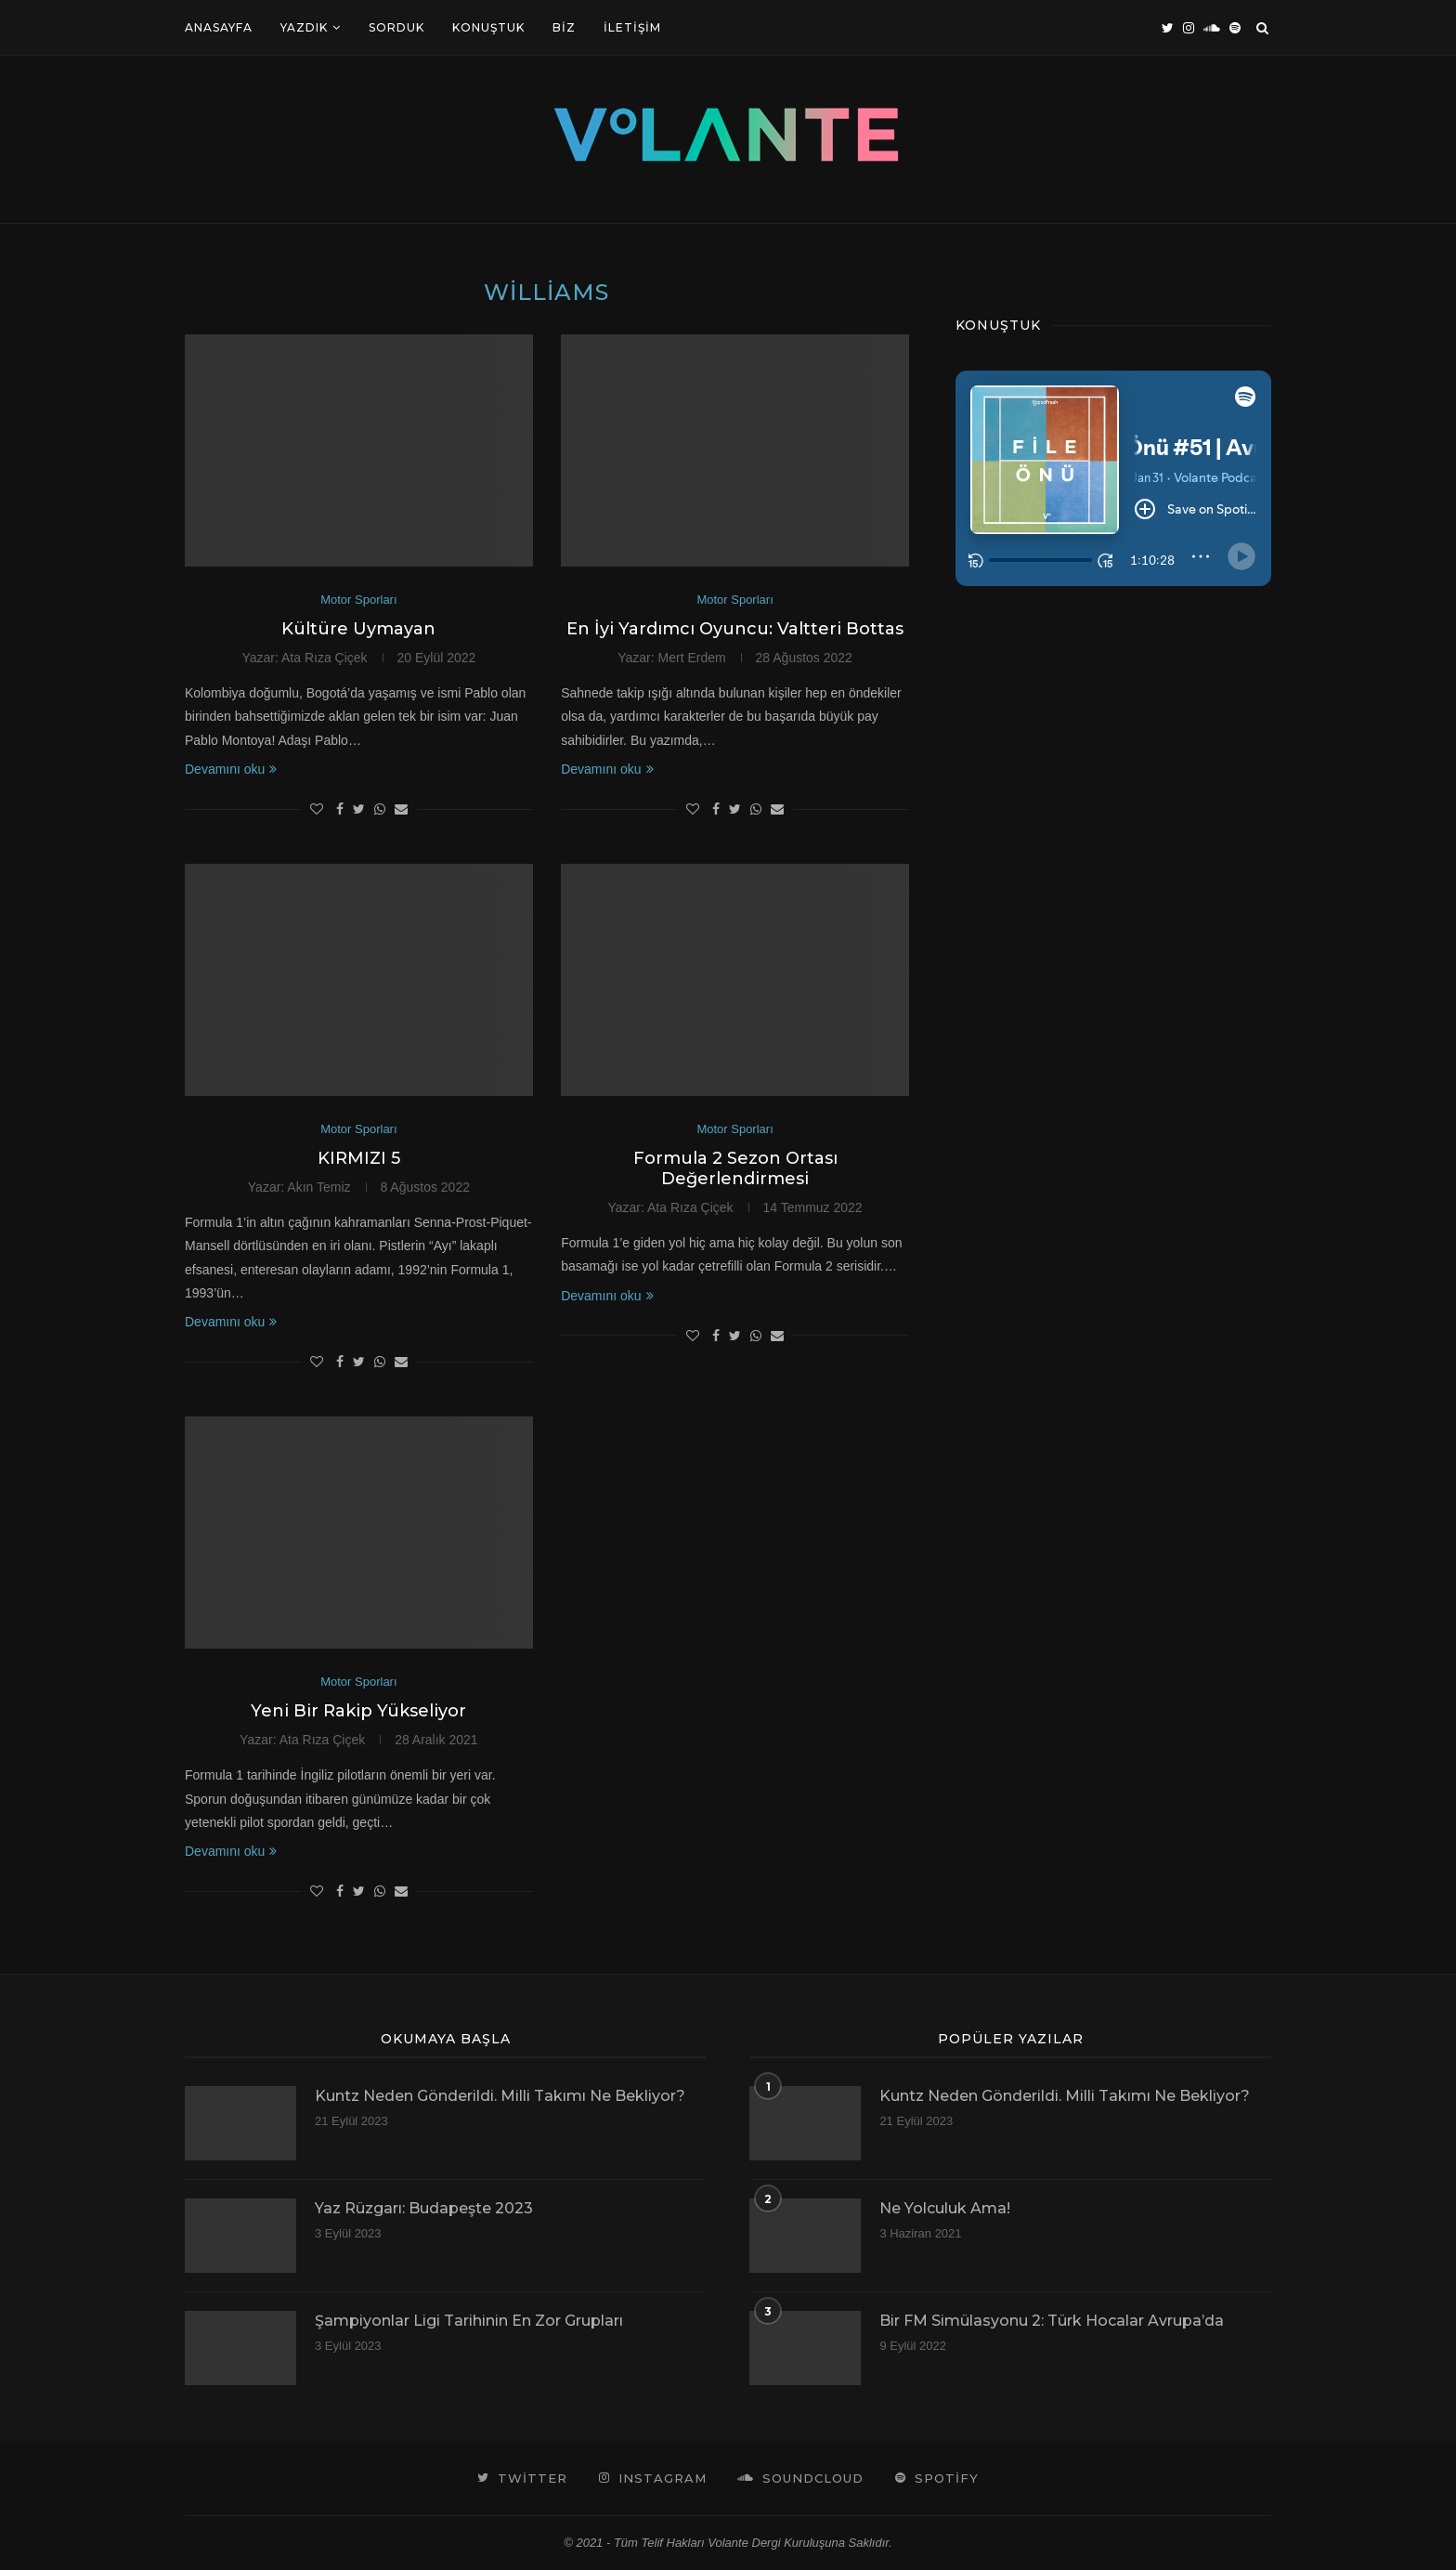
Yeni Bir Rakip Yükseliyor (358, 1711)
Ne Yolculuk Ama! (944, 2208)
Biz (564, 27)
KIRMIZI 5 (359, 1158)
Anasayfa (219, 27)
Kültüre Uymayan (358, 629)
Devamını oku (231, 769)
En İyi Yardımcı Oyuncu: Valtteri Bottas (735, 629)
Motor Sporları (358, 600)
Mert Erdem (692, 657)
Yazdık (304, 27)
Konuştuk (488, 27)
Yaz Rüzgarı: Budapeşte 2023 (424, 2208)
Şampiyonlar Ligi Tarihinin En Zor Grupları (469, 2320)
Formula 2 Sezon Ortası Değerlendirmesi (735, 1168)
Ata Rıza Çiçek (324, 657)
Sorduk (396, 27)
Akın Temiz (318, 1187)
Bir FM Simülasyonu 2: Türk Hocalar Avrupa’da (1051, 2320)
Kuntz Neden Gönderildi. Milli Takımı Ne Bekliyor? (500, 2096)
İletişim (632, 27)
